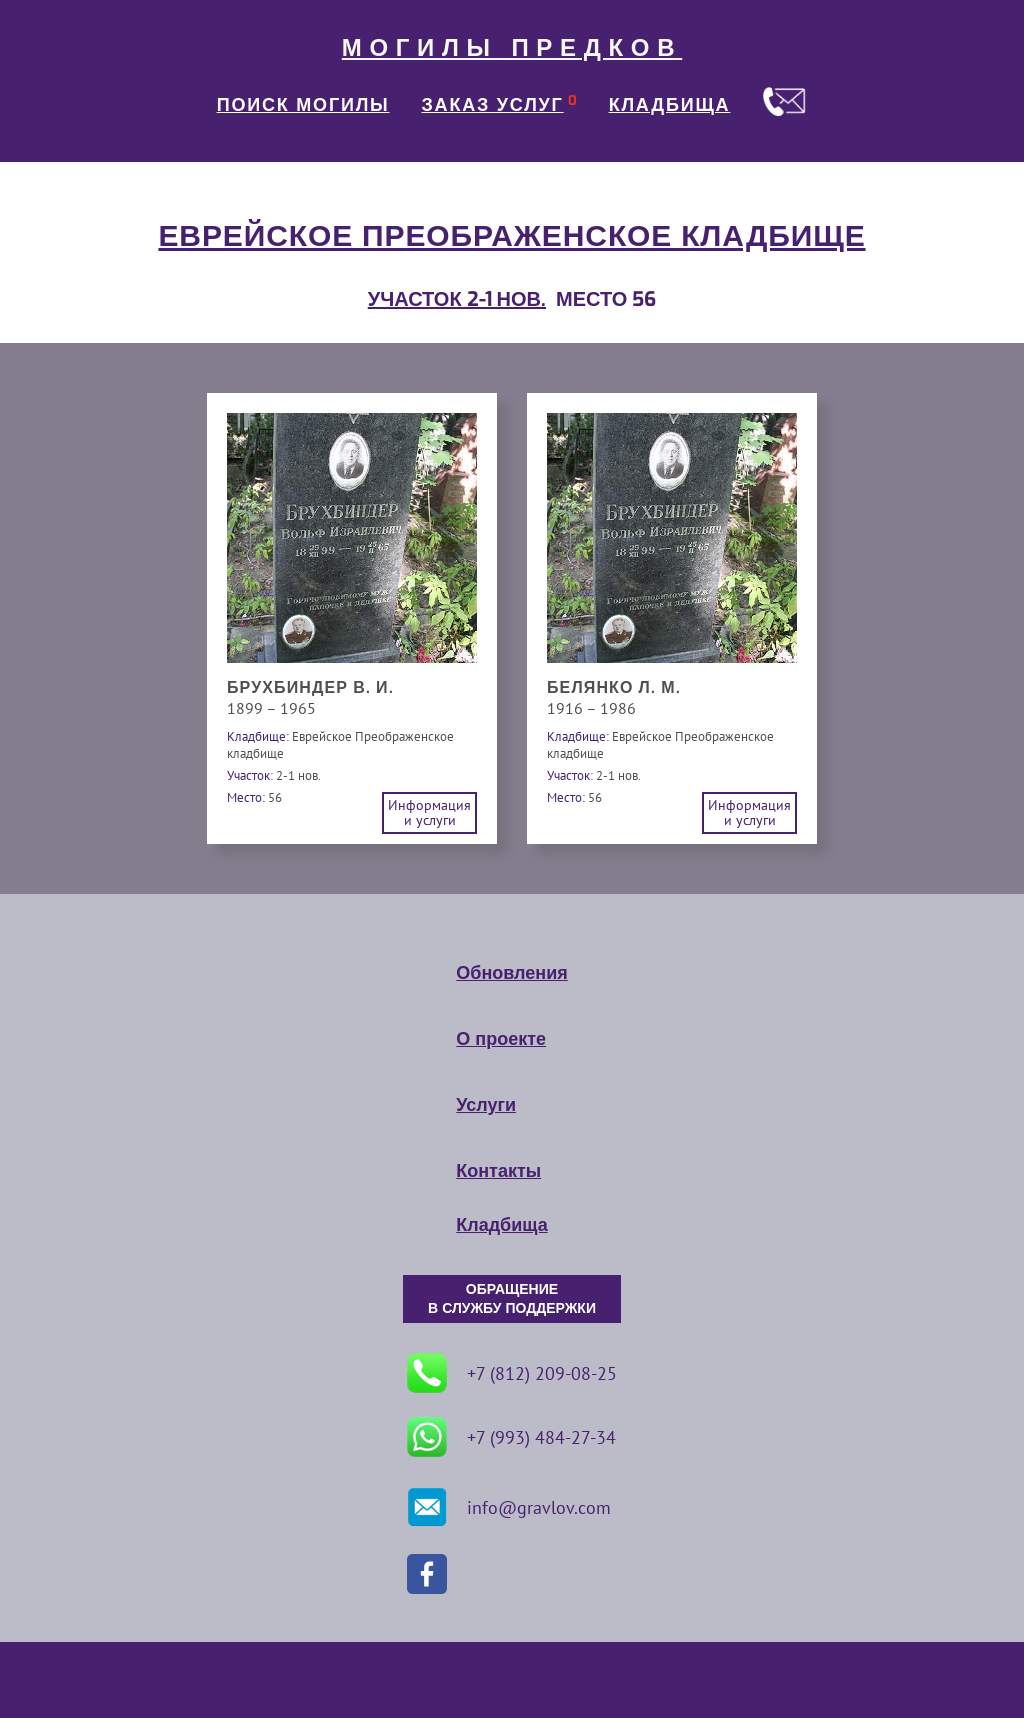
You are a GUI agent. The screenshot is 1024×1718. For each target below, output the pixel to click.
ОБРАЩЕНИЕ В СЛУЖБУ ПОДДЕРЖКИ (512, 1299)
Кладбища (501, 1225)
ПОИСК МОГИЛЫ (303, 105)
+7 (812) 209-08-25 (512, 1373)
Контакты (498, 1171)
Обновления (511, 973)
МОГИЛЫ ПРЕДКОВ (512, 48)
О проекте (501, 1039)
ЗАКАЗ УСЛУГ (493, 105)
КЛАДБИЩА (670, 105)
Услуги (486, 1105)
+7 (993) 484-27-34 (511, 1437)
